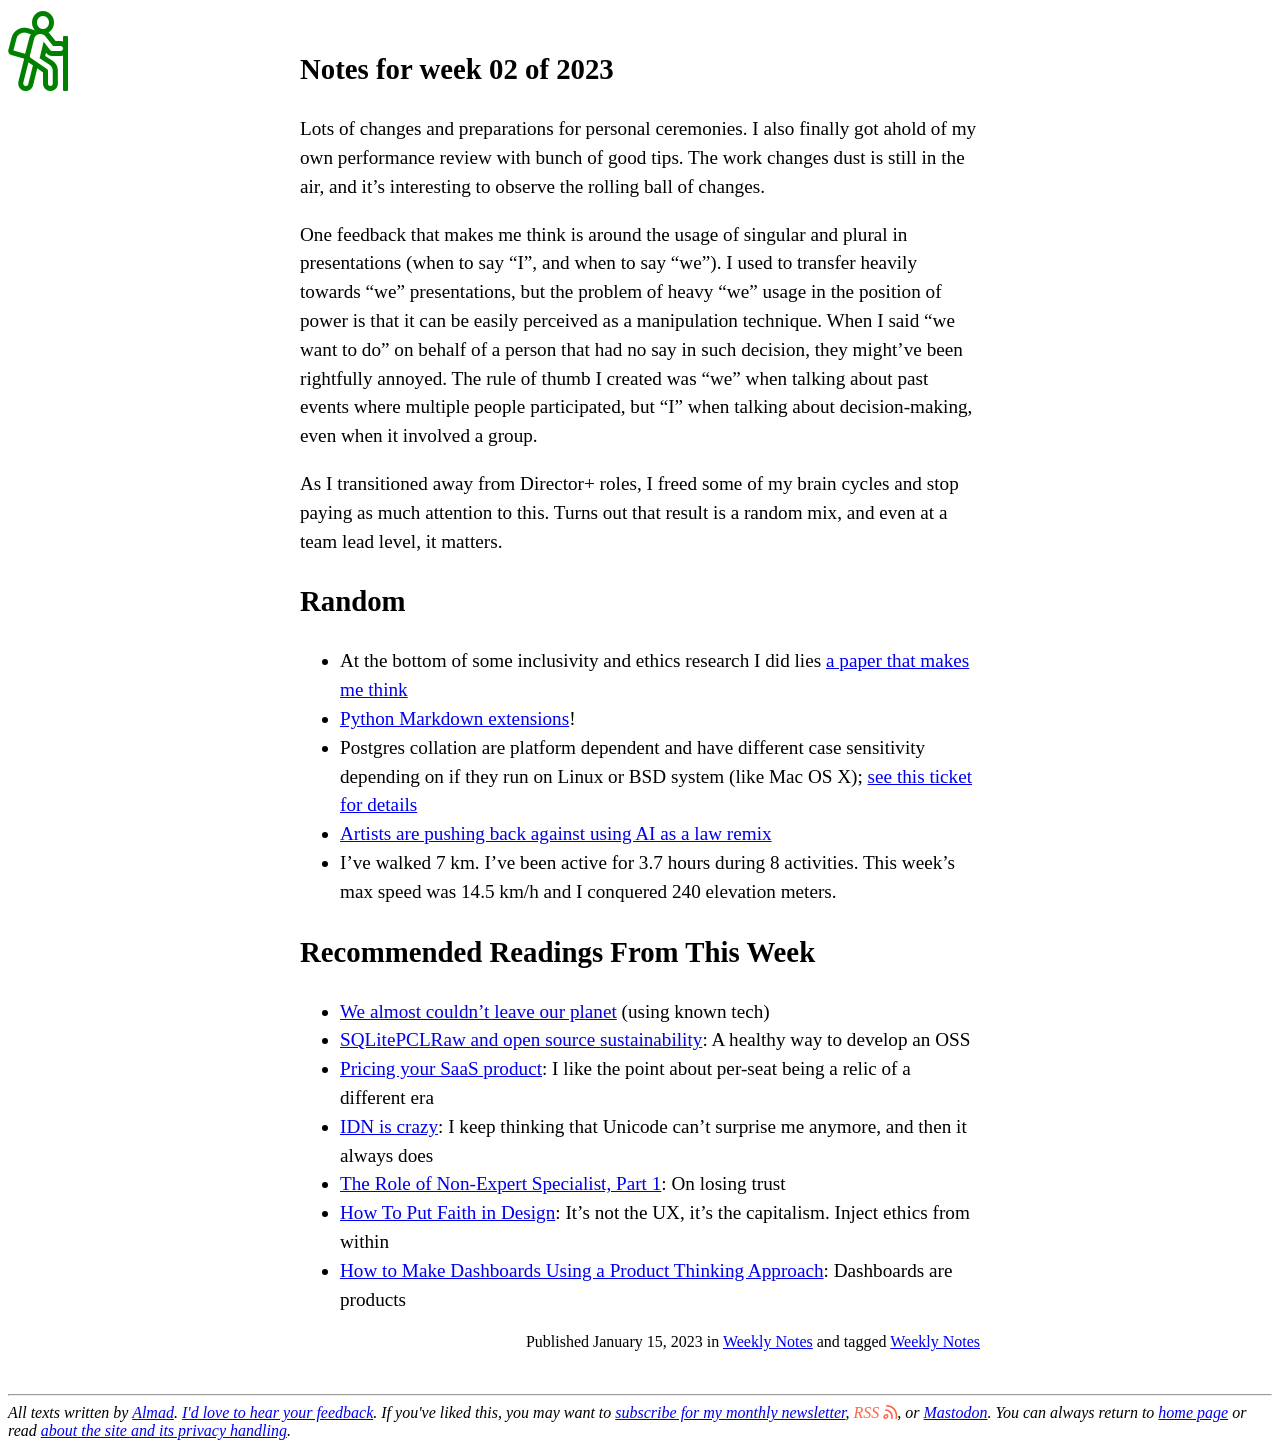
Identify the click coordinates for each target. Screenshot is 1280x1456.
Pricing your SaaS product (441, 1068)
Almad (153, 1412)
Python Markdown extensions (454, 718)
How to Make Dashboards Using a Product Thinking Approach (582, 1270)
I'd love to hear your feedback (277, 1412)
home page (1193, 1412)
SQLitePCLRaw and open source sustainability (521, 1039)
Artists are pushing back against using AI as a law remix (556, 833)
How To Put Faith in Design (447, 1212)
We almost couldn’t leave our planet (478, 1011)
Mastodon (956, 1412)
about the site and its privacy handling (164, 1430)
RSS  (876, 1412)
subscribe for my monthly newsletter (730, 1412)
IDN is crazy (389, 1126)
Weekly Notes (768, 1341)
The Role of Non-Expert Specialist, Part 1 (500, 1183)
